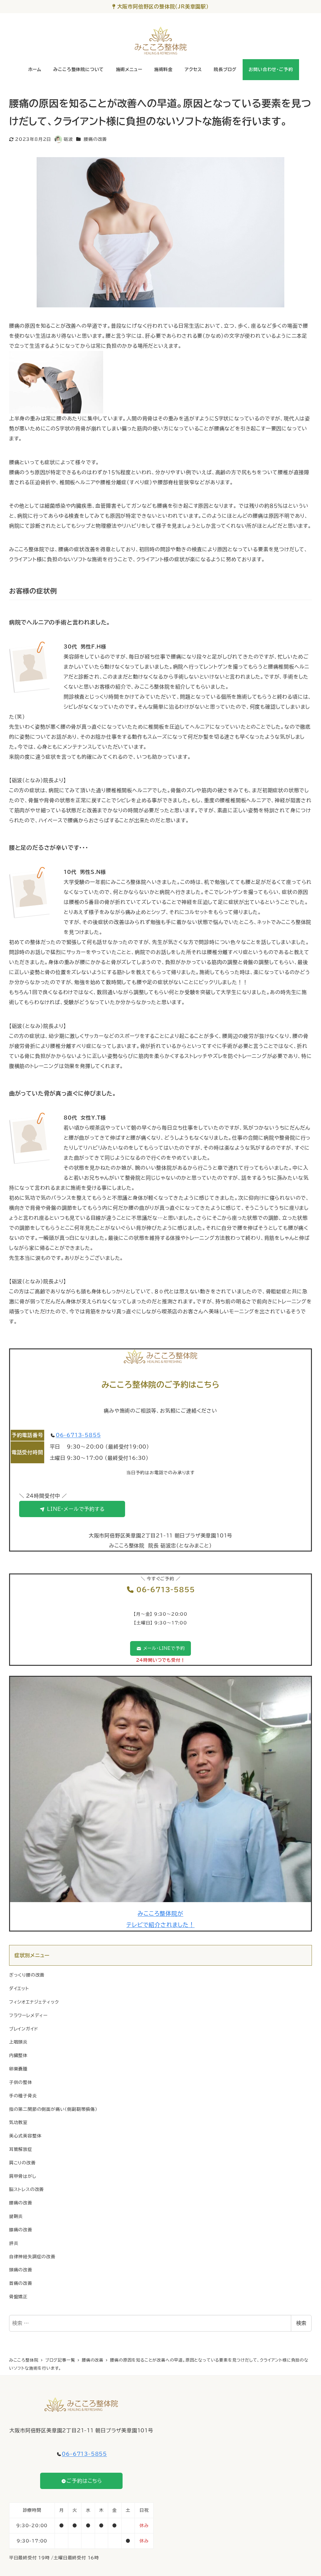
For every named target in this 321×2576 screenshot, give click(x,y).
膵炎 (13, 2243)
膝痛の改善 (20, 2229)
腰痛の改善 (95, 139)
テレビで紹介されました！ (160, 1924)
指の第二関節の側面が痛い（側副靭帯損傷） (53, 2109)
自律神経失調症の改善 (32, 2256)
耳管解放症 (20, 2149)
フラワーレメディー (28, 2015)
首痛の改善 (20, 2283)
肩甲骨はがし (22, 2176)
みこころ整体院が (160, 1913)
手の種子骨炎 (23, 2095)
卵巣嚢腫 (18, 2068)
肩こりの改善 (22, 2162)
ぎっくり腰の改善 (27, 1975)
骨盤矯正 (18, 2296)
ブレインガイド (23, 2028)
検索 (301, 2323)
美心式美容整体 (25, 2135)
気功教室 (18, 2122)
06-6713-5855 (78, 1435)
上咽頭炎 (18, 2042)
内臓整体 (18, 2055)
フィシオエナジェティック (34, 2001)
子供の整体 (20, 2082)
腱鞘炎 (16, 2216)
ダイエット (19, 1988)
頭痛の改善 (20, 2269)
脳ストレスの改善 (26, 2189)
